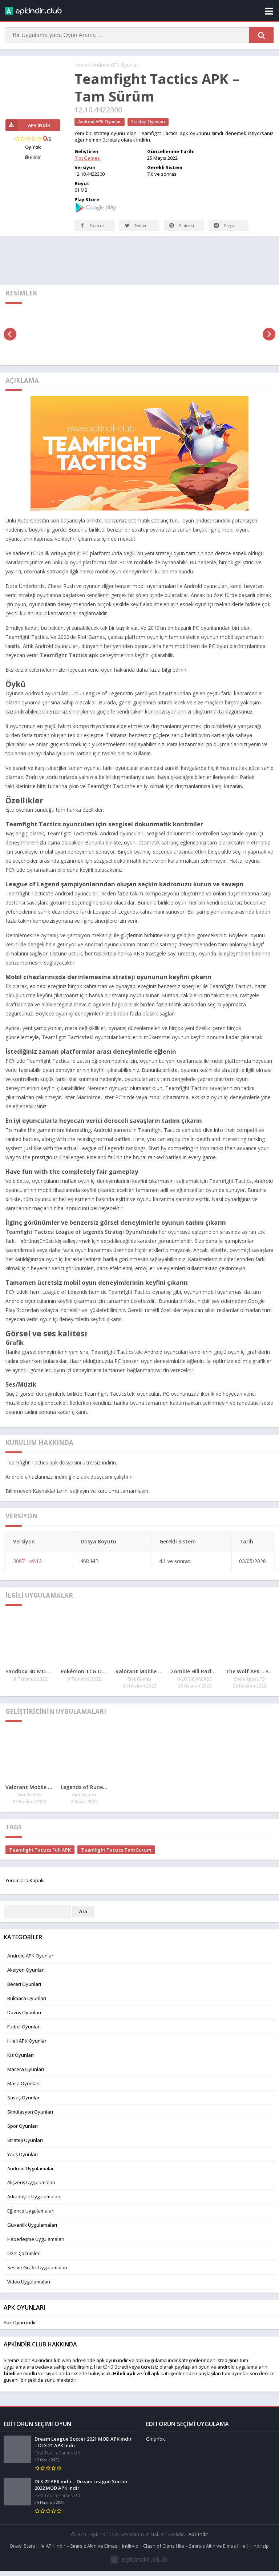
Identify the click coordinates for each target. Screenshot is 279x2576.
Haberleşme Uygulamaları (35, 2246)
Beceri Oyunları (24, 1991)
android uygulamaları (240, 2374)
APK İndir (27, 125)
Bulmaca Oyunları (26, 2005)
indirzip (260, 2551)
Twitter (136, 233)
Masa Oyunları (23, 2090)
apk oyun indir (112, 2367)
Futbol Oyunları (24, 2034)
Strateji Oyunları (148, 122)
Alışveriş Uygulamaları (31, 2189)
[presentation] (10, 341)
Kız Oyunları (20, 2062)
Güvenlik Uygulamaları (32, 2232)
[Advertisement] (139, 267)
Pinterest (182, 233)
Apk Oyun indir (20, 2329)
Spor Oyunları (22, 2133)
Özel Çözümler (23, 2260)
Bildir (33, 157)
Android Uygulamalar (30, 2175)
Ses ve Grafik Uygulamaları (37, 2274)
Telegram (219, 227)
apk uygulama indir (157, 2367)
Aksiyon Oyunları (26, 1977)
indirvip (130, 2551)
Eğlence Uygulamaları (30, 2218)
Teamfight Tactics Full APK (40, 1857)
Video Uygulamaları (28, 2289)
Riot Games (87, 158)
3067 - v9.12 (27, 1568)
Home (81, 64)
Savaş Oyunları (24, 2105)
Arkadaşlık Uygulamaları (33, 2204)
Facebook (85, 227)
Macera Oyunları (25, 2076)
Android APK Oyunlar (115, 64)
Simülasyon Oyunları (30, 2119)
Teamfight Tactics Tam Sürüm (116, 1857)
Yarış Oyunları (22, 2161)
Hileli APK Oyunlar (26, 2048)
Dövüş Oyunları (24, 2019)
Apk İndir (198, 2539)
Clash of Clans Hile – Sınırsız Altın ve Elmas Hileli (195, 2551)
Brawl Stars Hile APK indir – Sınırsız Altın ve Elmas (63, 2551)
